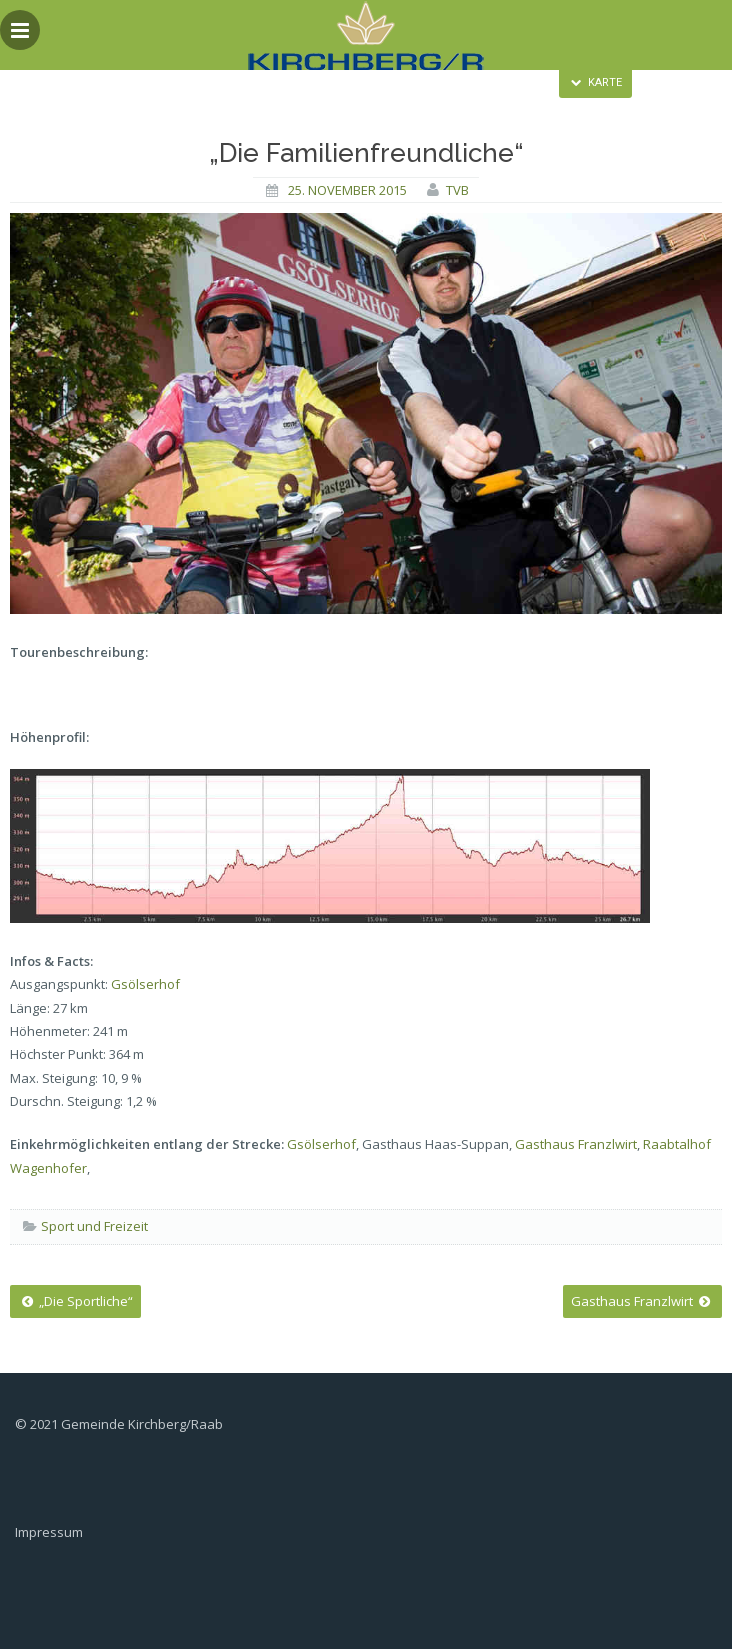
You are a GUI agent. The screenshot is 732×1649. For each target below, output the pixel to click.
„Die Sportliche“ (75, 1301)
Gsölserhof (145, 984)
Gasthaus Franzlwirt (576, 1144)
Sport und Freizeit (94, 1226)
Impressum (49, 1532)
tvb (457, 190)
